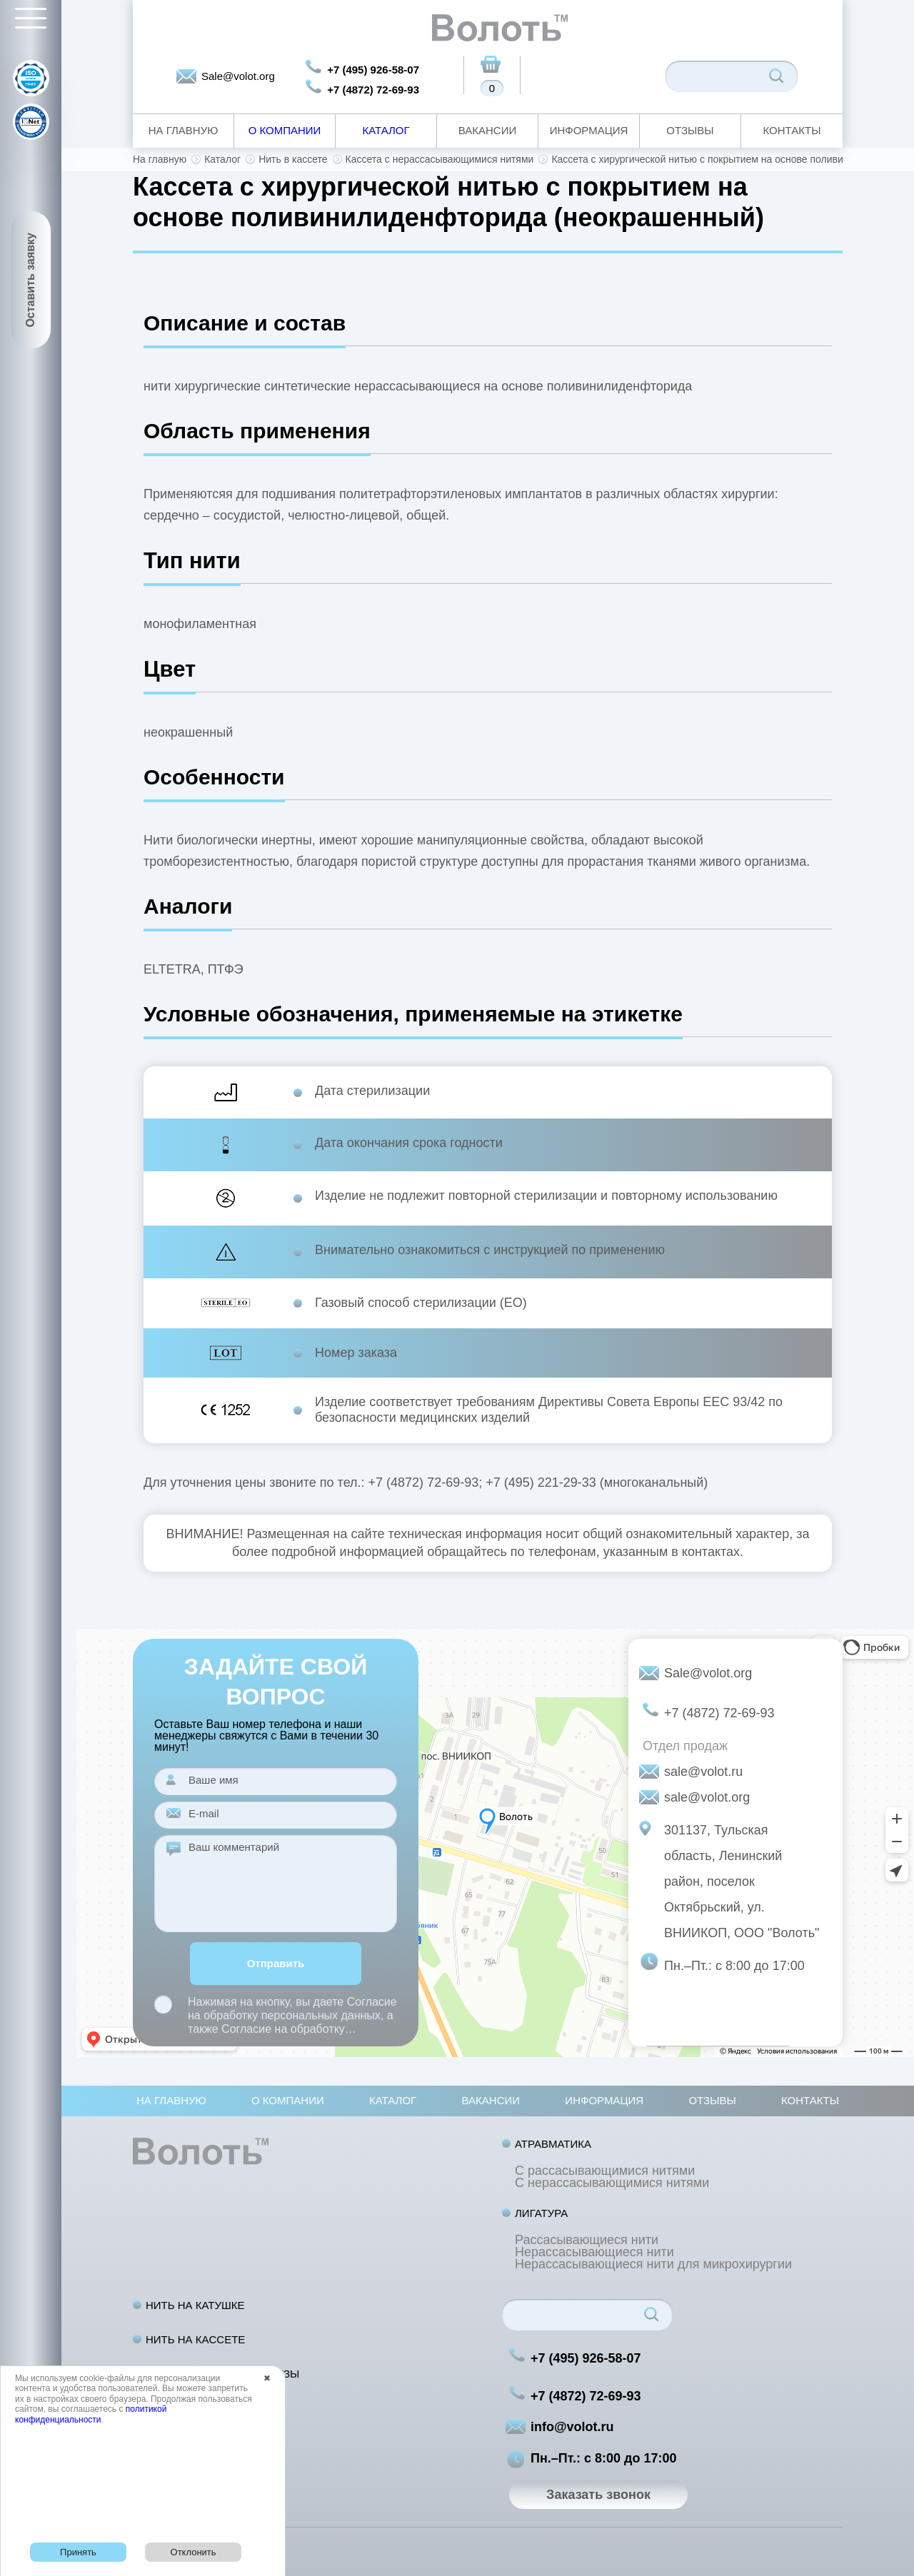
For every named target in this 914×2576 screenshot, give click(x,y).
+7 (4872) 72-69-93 (373, 90)
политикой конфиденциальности (90, 2414)
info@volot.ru (572, 2426)
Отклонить (193, 2552)
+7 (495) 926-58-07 (373, 70)
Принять (78, 2552)
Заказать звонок (598, 2494)
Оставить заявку (30, 280)
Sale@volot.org (238, 76)
